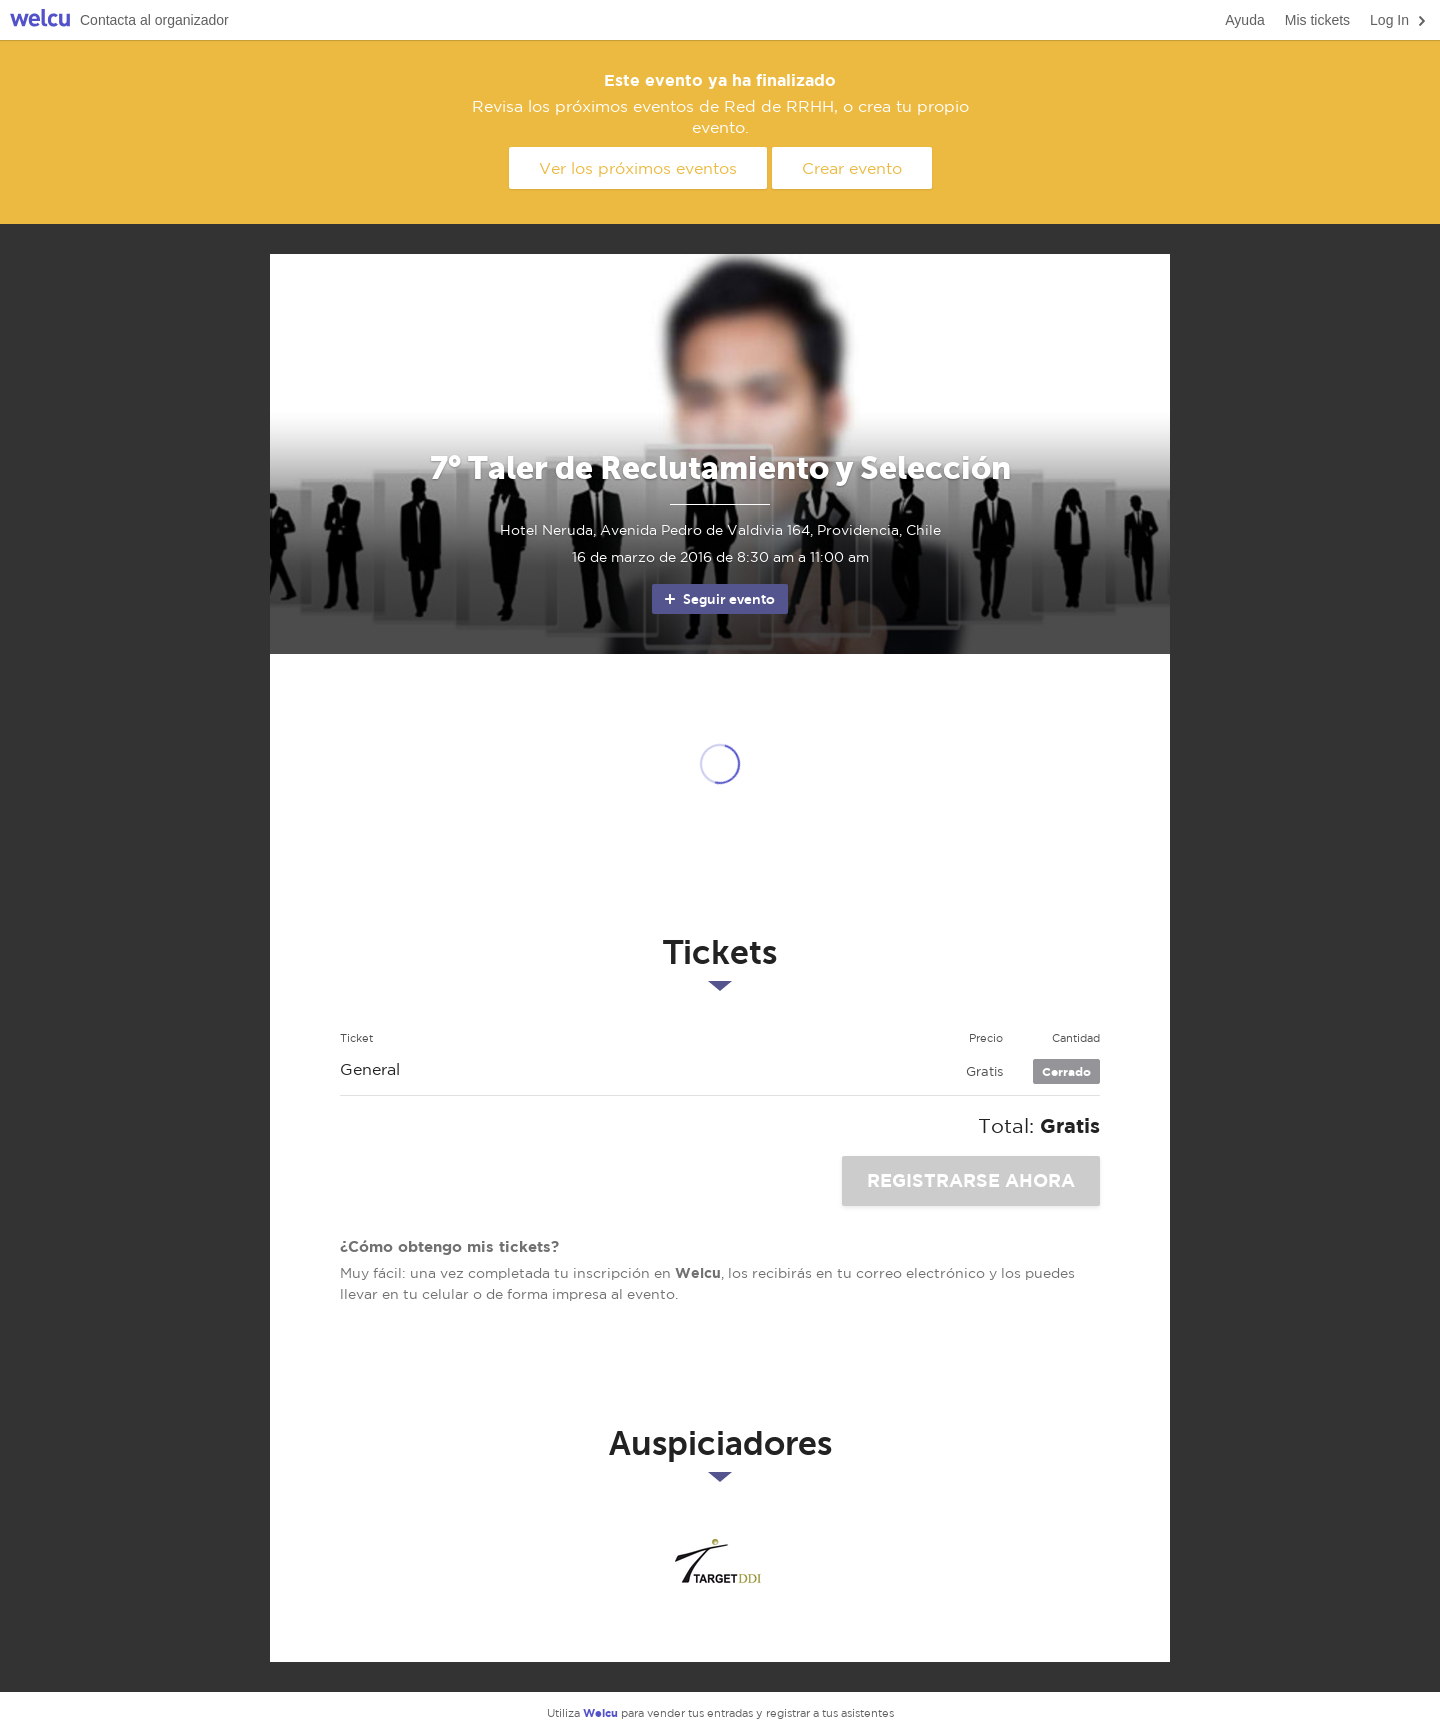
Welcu (40, 20)
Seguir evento (718, 599)
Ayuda (1244, 20)
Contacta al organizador (154, 20)
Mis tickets (1317, 20)
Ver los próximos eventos (638, 168)
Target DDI (720, 1562)
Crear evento (852, 168)
